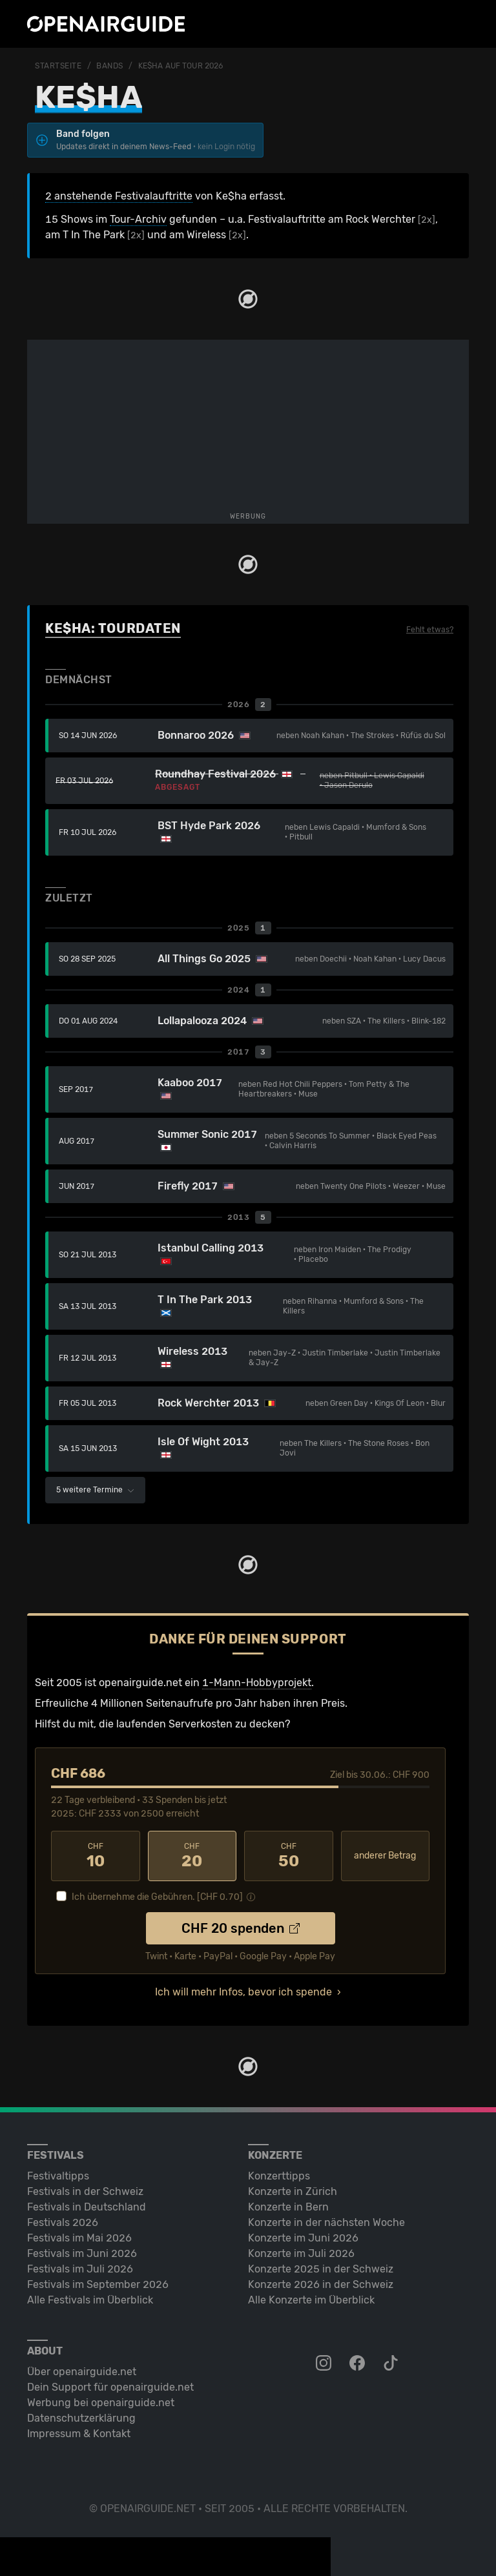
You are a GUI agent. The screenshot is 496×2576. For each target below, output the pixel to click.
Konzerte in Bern (288, 2207)
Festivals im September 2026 (98, 2284)
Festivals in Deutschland (86, 2207)
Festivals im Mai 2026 (79, 2238)
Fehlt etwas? (429, 630)
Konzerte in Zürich (292, 2191)
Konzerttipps (279, 2176)
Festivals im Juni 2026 (82, 2253)
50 (289, 1856)
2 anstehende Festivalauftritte (118, 196)
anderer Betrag (385, 1855)
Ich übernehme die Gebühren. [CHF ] (157, 1897)
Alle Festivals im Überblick (90, 2300)
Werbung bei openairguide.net (100, 2402)
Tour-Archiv (138, 219)
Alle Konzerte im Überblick (311, 2300)
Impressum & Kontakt (78, 2433)
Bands (109, 65)
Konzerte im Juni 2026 (303, 2238)
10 (96, 1856)
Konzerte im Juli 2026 (301, 2253)
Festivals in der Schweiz (85, 2191)
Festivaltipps (58, 2176)
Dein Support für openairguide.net (110, 2387)
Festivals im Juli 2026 (80, 2269)
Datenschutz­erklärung (81, 2418)
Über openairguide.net (81, 2371)
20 (192, 1856)
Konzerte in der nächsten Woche (326, 2222)
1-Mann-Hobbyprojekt (256, 1682)
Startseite (58, 65)
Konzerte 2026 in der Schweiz (320, 2284)
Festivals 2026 (62, 2222)
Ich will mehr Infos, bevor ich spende (243, 1992)
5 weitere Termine (95, 1489)
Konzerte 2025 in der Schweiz (320, 2269)
